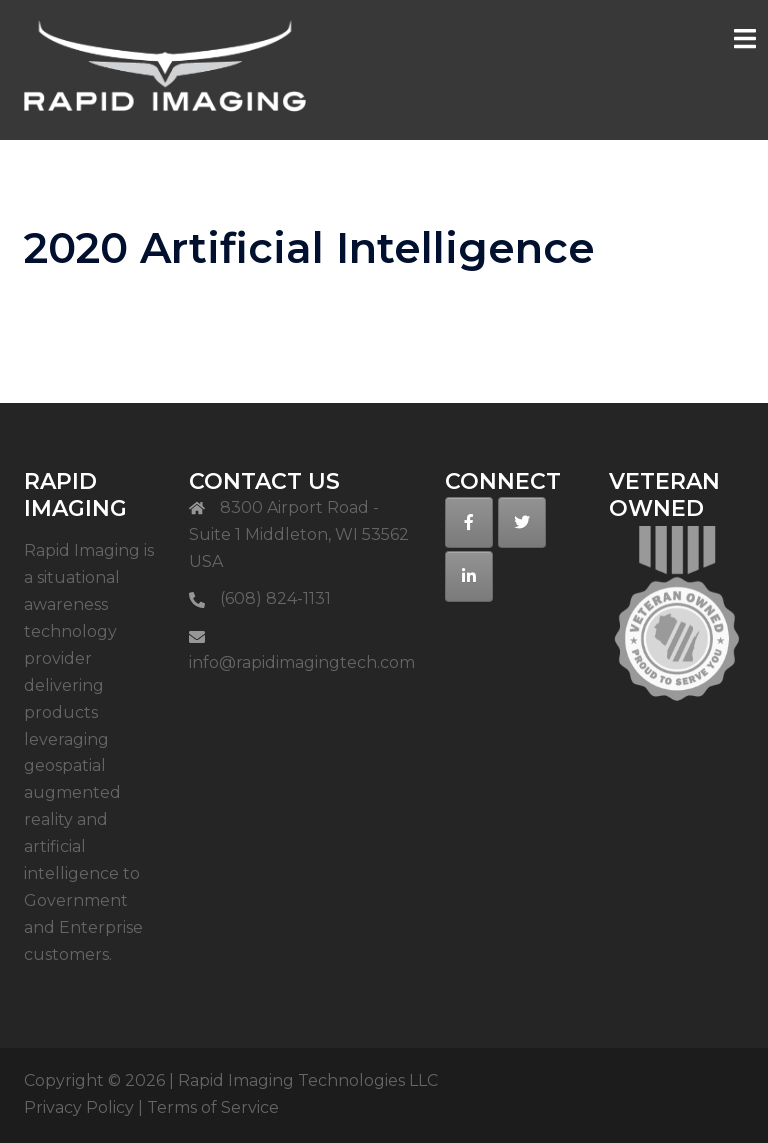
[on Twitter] (522, 522)
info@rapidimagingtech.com (302, 662)
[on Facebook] (469, 522)
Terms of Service (213, 1107)
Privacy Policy (79, 1107)
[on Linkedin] (469, 576)
